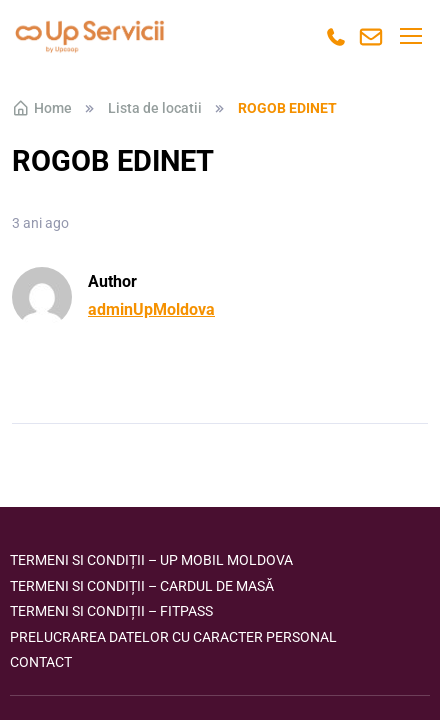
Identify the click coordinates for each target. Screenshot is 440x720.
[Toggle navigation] (410, 36)
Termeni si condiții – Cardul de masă (142, 586)
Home (42, 108)
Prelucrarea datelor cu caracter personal (173, 637)
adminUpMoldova (151, 309)
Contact (41, 662)
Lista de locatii (155, 108)
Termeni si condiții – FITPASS (111, 611)
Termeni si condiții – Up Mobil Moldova (151, 560)
